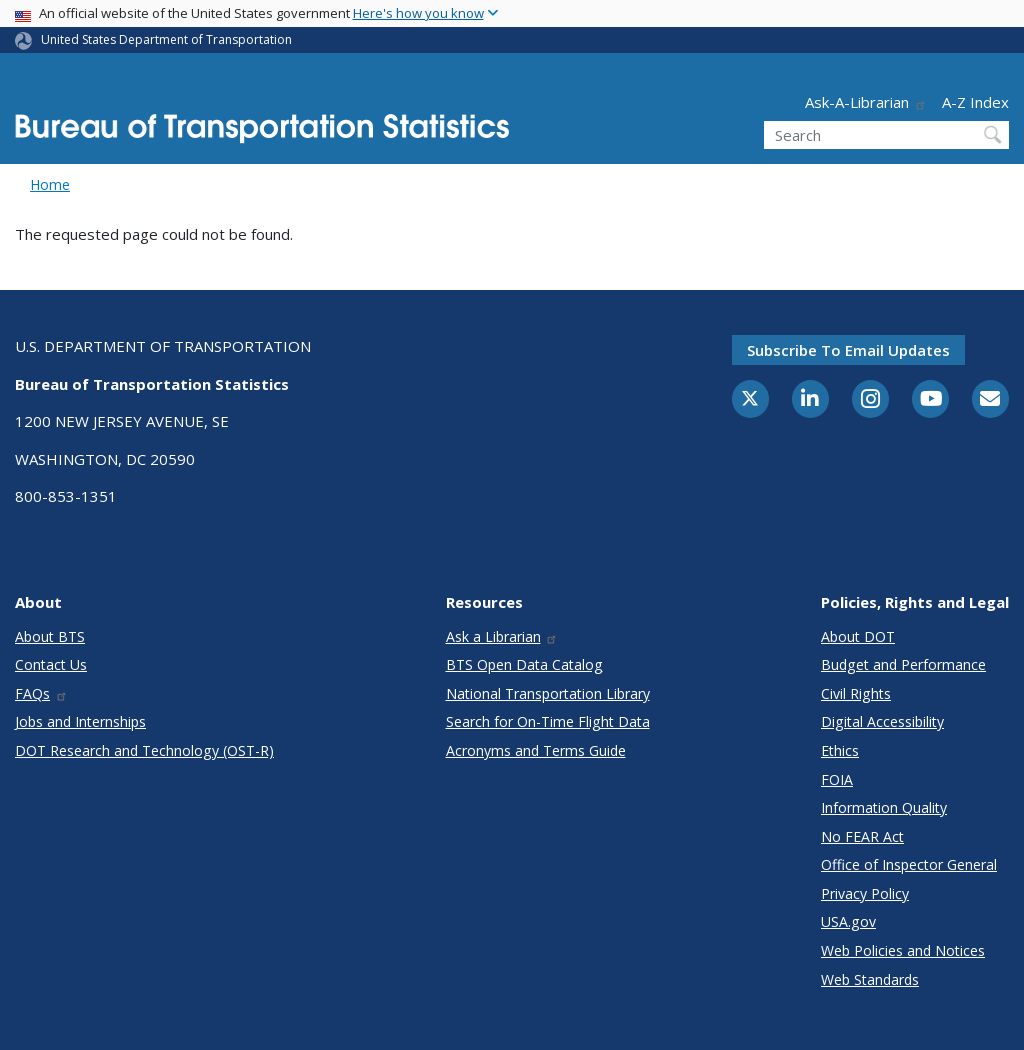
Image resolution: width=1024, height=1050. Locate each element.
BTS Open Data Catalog (524, 664)
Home (50, 184)
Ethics (840, 750)
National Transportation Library (548, 693)
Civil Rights (856, 693)
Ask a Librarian (502, 636)
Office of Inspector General (909, 864)
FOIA (837, 779)
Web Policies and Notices (903, 950)
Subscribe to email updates (848, 350)
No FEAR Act (862, 836)
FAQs (41, 693)
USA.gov (848, 921)
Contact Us (51, 664)
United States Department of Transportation (166, 39)
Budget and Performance (903, 664)
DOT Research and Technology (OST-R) (144, 750)
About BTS (50, 636)
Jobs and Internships (80, 721)
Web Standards (870, 979)
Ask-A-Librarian (866, 102)
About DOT (858, 636)
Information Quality (884, 807)
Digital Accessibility (882, 721)
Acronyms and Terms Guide (536, 750)
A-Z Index (975, 102)
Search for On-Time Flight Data (548, 721)
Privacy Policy (865, 893)
